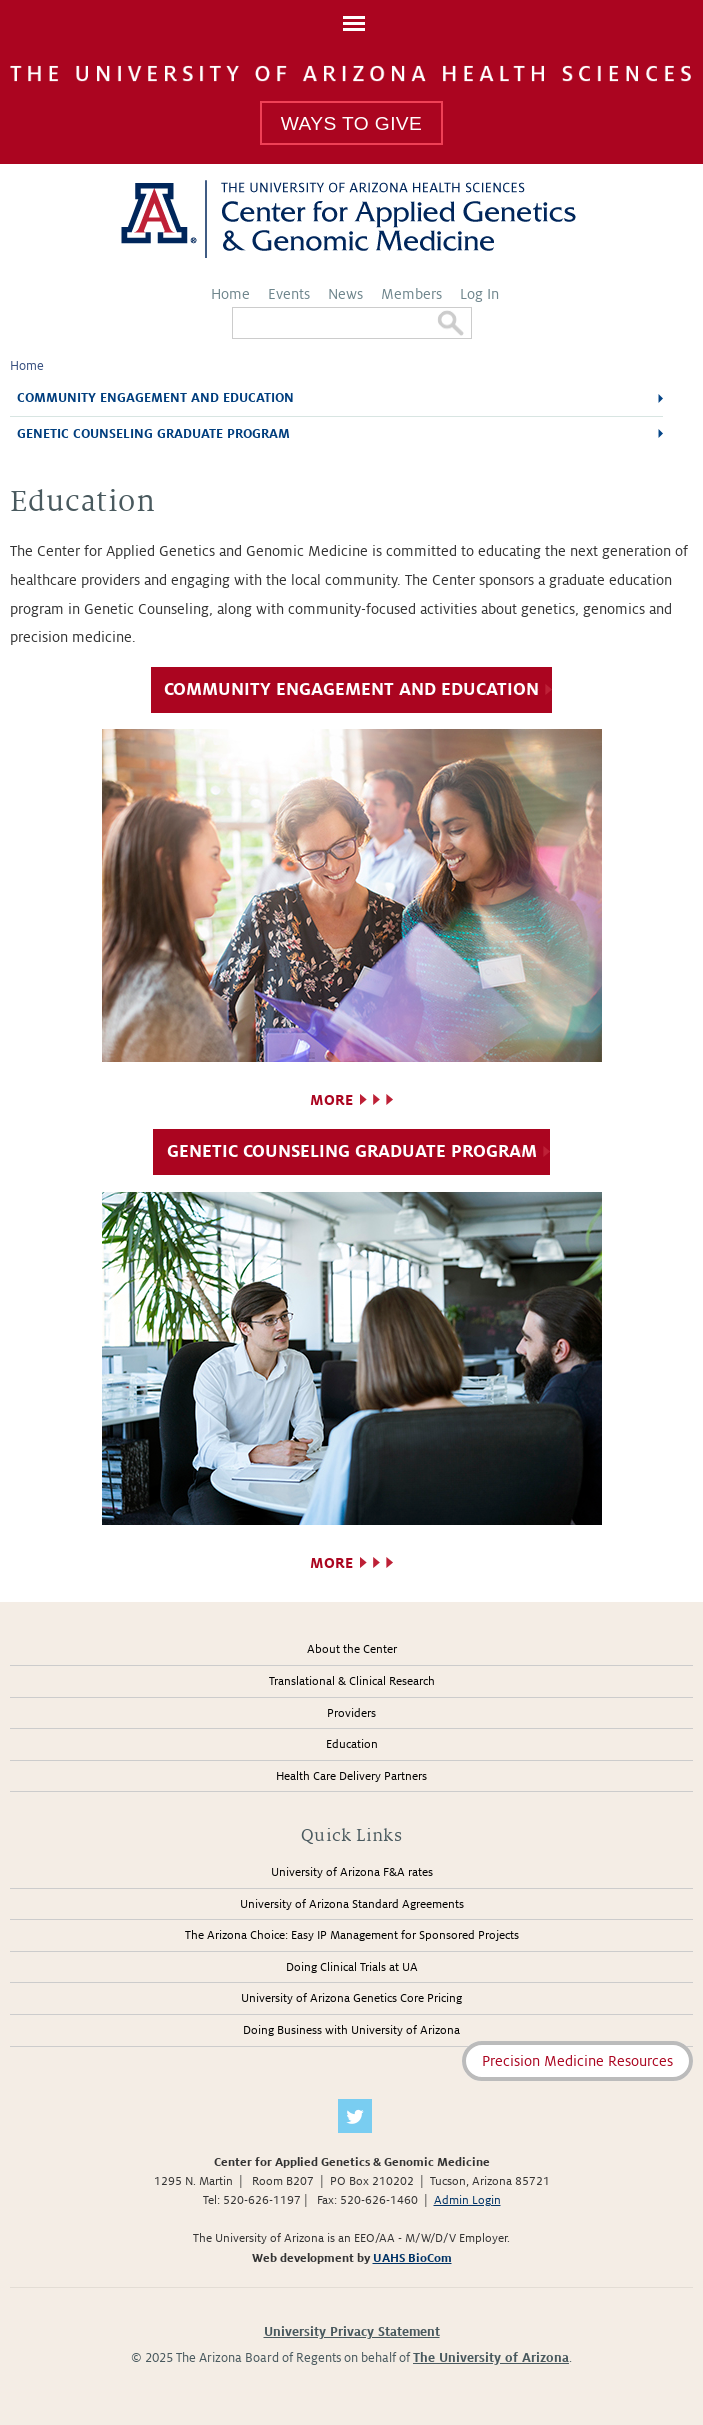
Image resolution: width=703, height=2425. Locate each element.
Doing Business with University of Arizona (351, 2030)
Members (411, 294)
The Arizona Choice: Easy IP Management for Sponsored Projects (352, 1935)
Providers (351, 1713)
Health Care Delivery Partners (351, 1776)
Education (352, 1744)
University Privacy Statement (352, 2332)
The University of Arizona (491, 2358)
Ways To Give (351, 123)
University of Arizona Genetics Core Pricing (351, 1998)
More (331, 1100)
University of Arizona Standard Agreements (352, 1904)
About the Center (352, 1649)
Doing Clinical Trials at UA (352, 1967)
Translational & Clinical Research (352, 1681)
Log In (479, 294)
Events (289, 294)
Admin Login (467, 2200)
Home (230, 294)
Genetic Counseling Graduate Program (153, 434)
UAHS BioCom (412, 2258)
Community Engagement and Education (155, 398)
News (345, 294)
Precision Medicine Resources (577, 2061)
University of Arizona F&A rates (352, 1872)
